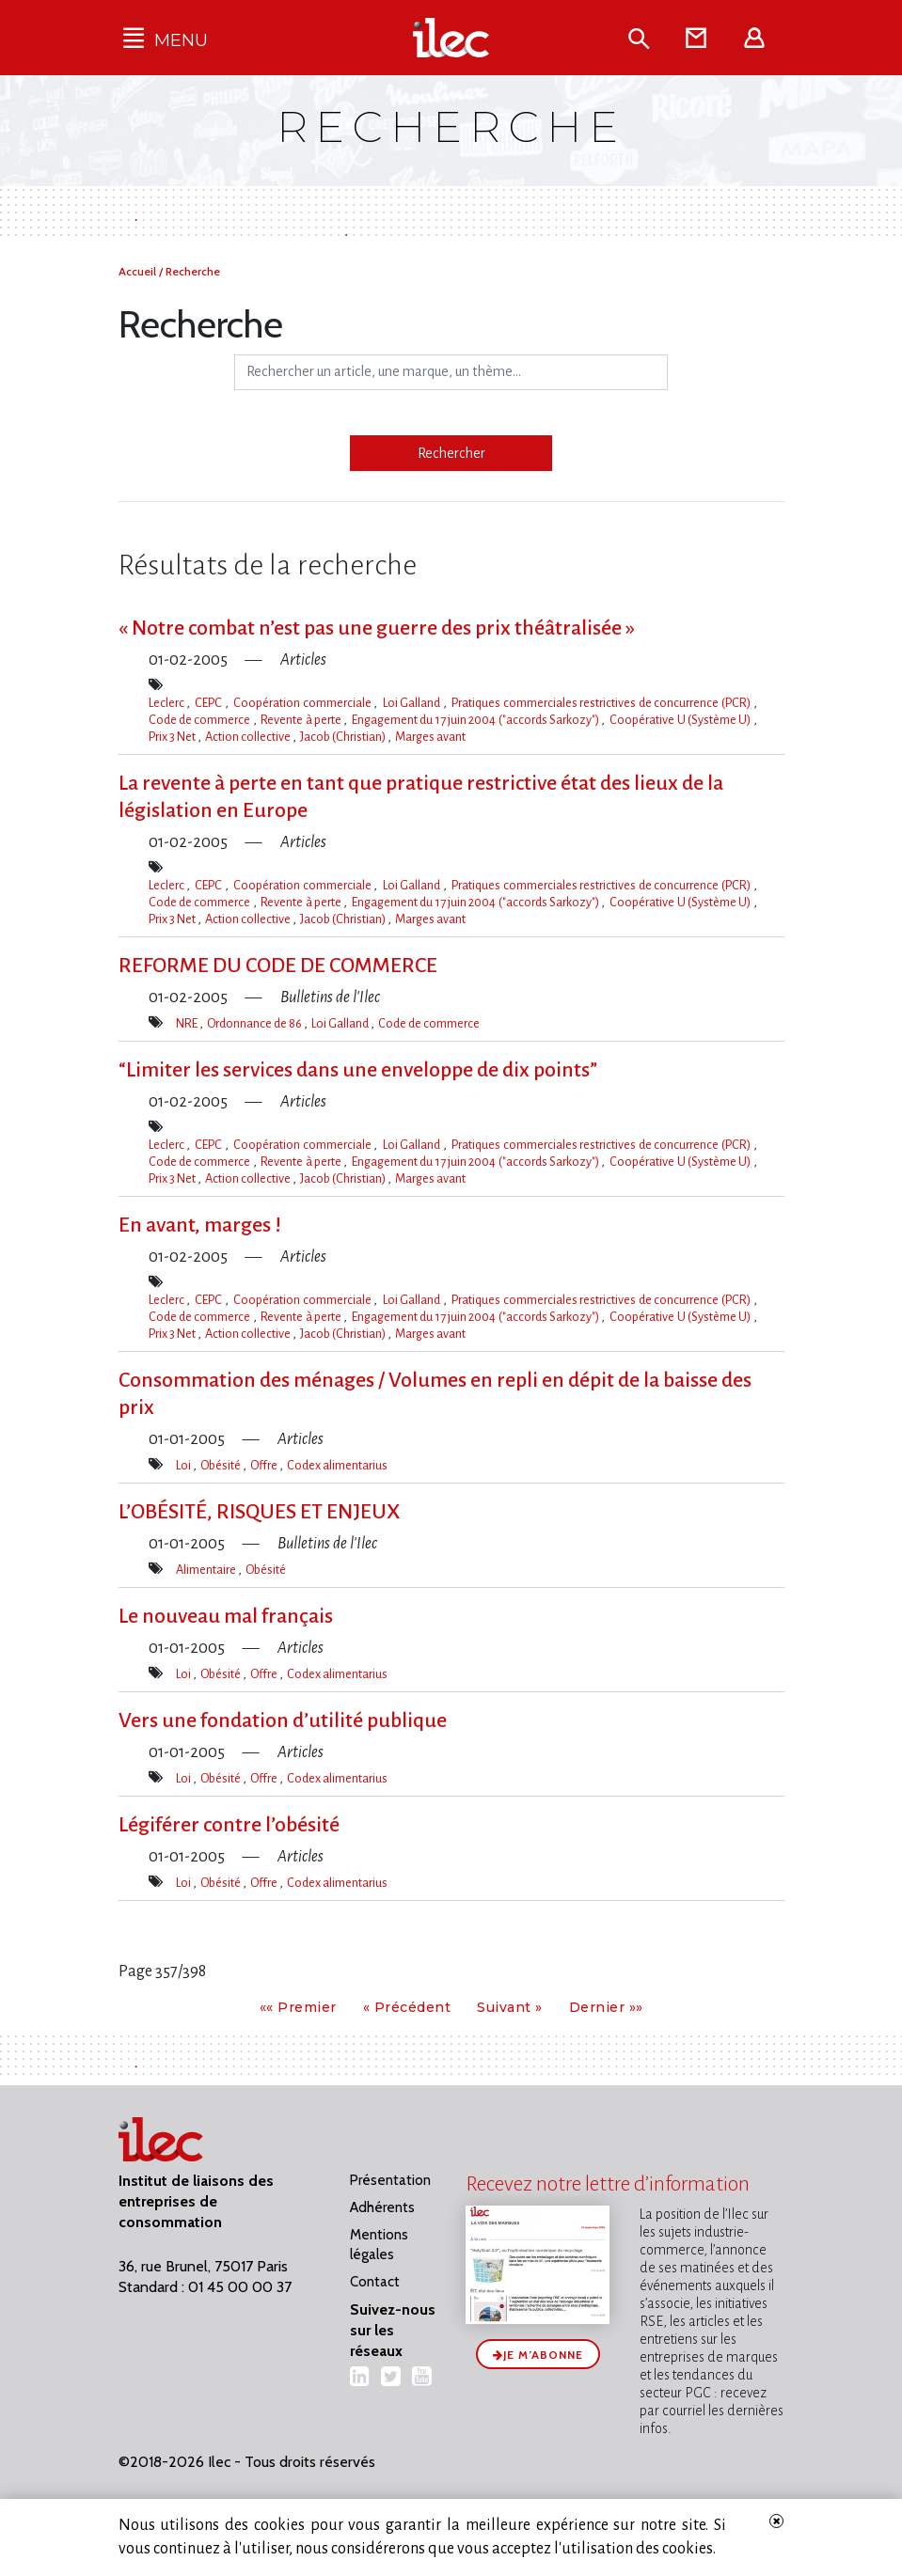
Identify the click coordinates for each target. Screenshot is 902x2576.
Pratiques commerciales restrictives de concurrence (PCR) (602, 703)
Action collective (249, 737)
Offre (264, 1465)
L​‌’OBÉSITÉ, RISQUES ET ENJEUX (260, 1511)
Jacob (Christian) (344, 737)
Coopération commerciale (303, 703)
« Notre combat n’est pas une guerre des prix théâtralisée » (377, 628)
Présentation (390, 2180)
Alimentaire (207, 1570)
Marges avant (430, 737)
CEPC (210, 703)
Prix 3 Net (173, 737)
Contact (375, 2281)
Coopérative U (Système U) (680, 720)
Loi (184, 1465)
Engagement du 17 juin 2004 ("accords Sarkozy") (476, 720)
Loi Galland (413, 703)
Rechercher (451, 453)
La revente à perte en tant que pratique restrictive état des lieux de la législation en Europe (421, 797)
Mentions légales (379, 2244)
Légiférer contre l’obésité (229, 1825)
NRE (187, 1023)
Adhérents (382, 2207)
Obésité (221, 1465)
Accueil (139, 271)
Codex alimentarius (337, 1465)
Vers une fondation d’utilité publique (283, 1720)
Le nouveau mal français (226, 1616)
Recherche (193, 271)
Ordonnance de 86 (255, 1023)
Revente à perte (302, 720)
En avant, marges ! (200, 1225)
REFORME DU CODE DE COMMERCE (278, 965)
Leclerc (168, 703)
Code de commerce (201, 720)
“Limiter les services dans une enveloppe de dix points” (358, 1070)
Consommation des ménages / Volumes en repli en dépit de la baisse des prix (435, 1394)
